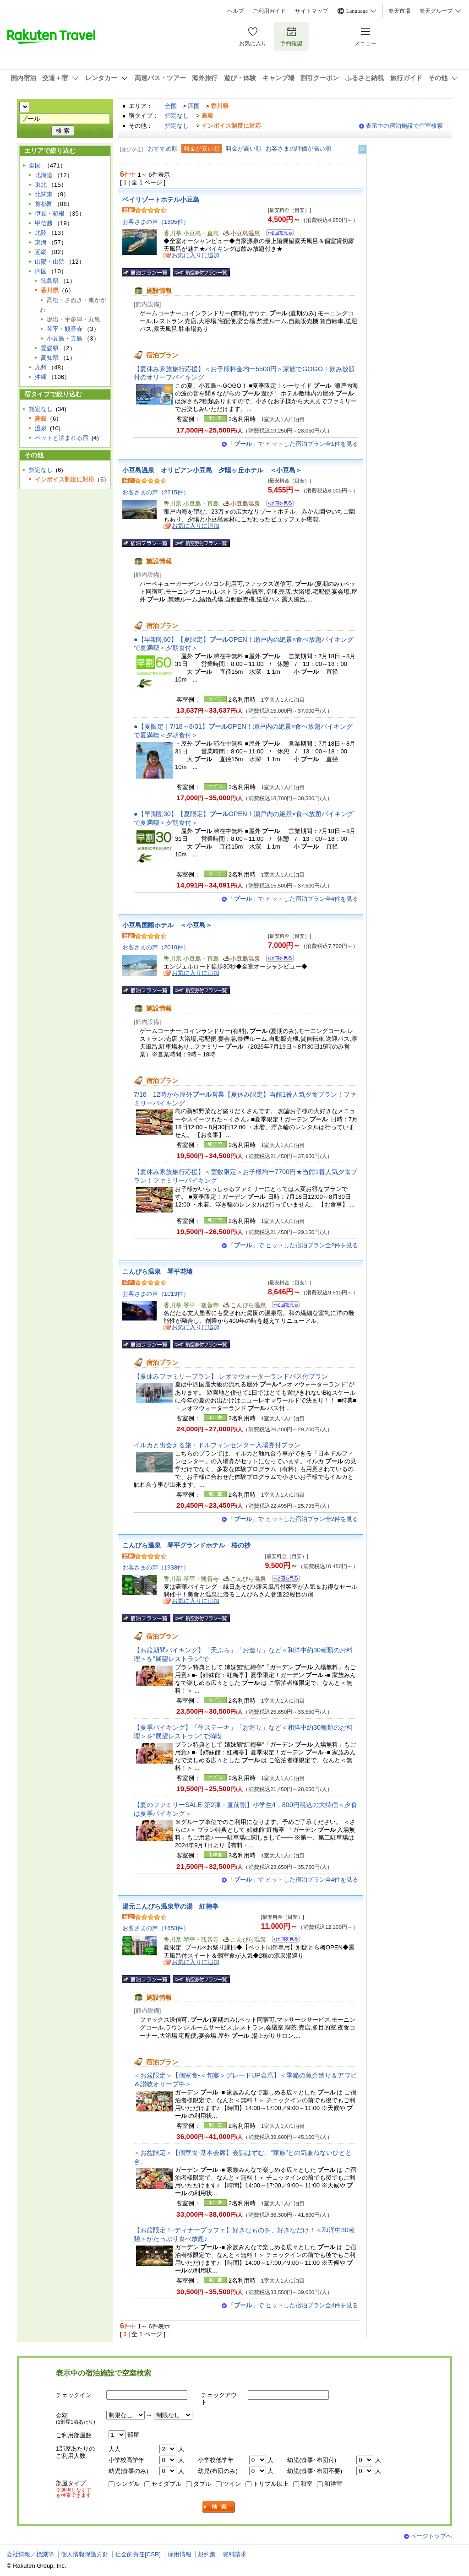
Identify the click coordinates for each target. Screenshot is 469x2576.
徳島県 (50, 280)
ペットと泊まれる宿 (61, 437)
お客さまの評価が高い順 (298, 148)
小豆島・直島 (64, 338)
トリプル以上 (271, 2483)
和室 (306, 2483)
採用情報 (179, 2554)
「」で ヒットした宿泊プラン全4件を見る (293, 898)
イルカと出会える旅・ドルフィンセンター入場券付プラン (217, 1445)
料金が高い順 (244, 148)
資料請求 (234, 2554)
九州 (41, 367)
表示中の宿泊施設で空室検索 (404, 125)
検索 (218, 2507)
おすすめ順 (163, 148)
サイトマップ (311, 11)
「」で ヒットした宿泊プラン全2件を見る (293, 1245)
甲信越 (44, 223)
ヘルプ (235, 11)
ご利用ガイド (269, 11)
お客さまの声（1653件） (155, 1928)
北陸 (41, 232)
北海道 (44, 175)
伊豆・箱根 (50, 213)
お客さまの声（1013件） (155, 1293)
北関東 (44, 194)
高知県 (50, 357)
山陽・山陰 (50, 261)
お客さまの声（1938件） (155, 1567)
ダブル (202, 2483)
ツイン (232, 2483)
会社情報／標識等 (30, 2554)
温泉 (41, 428)
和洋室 (333, 2483)
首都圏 (44, 203)
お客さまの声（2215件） (155, 492)
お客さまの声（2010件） (155, 947)
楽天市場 (399, 11)
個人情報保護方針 (85, 2554)
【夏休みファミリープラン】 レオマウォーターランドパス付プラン (231, 1376)
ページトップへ (431, 2536)
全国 (171, 106)
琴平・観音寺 (64, 328)
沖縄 (41, 376)
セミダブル (166, 2483)
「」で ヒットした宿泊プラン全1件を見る (293, 443)
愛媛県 (50, 348)
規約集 (207, 2554)
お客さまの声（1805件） (155, 221)
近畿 (41, 252)
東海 (41, 242)
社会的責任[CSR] (138, 2554)
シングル (128, 2483)
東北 (41, 184)
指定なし (177, 115)
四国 (194, 106)
